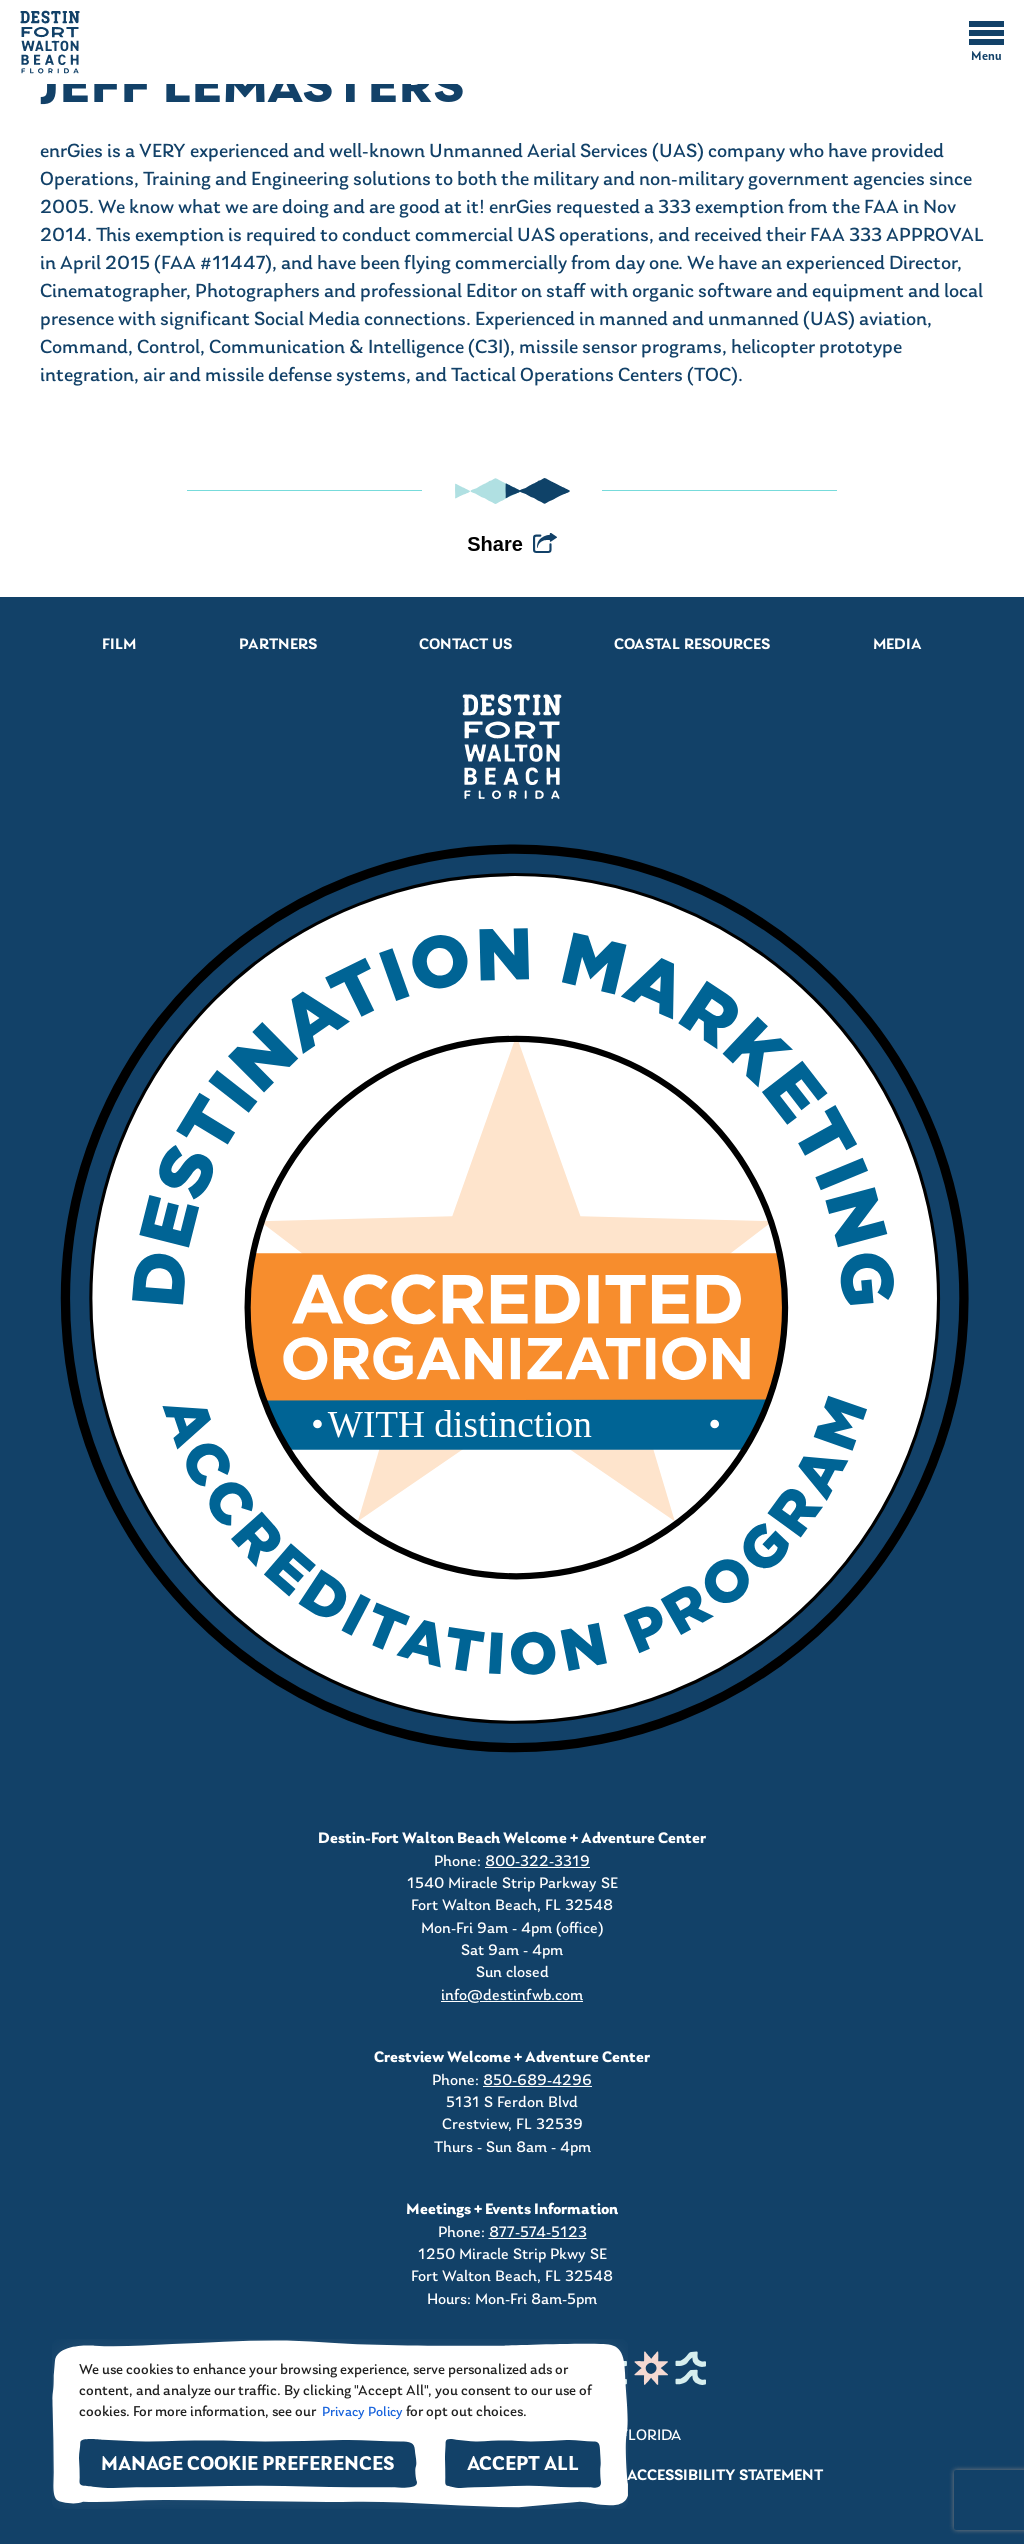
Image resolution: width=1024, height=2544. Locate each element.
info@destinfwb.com (512, 1996)
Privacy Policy (361, 2412)
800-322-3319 (537, 1862)
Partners (278, 645)
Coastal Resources (692, 645)
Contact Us (465, 645)
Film (119, 645)
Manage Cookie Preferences (248, 2465)
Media (897, 645)
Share (495, 544)
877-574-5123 (538, 2233)
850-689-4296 (537, 2081)
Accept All (523, 2465)
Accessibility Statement (725, 2476)
